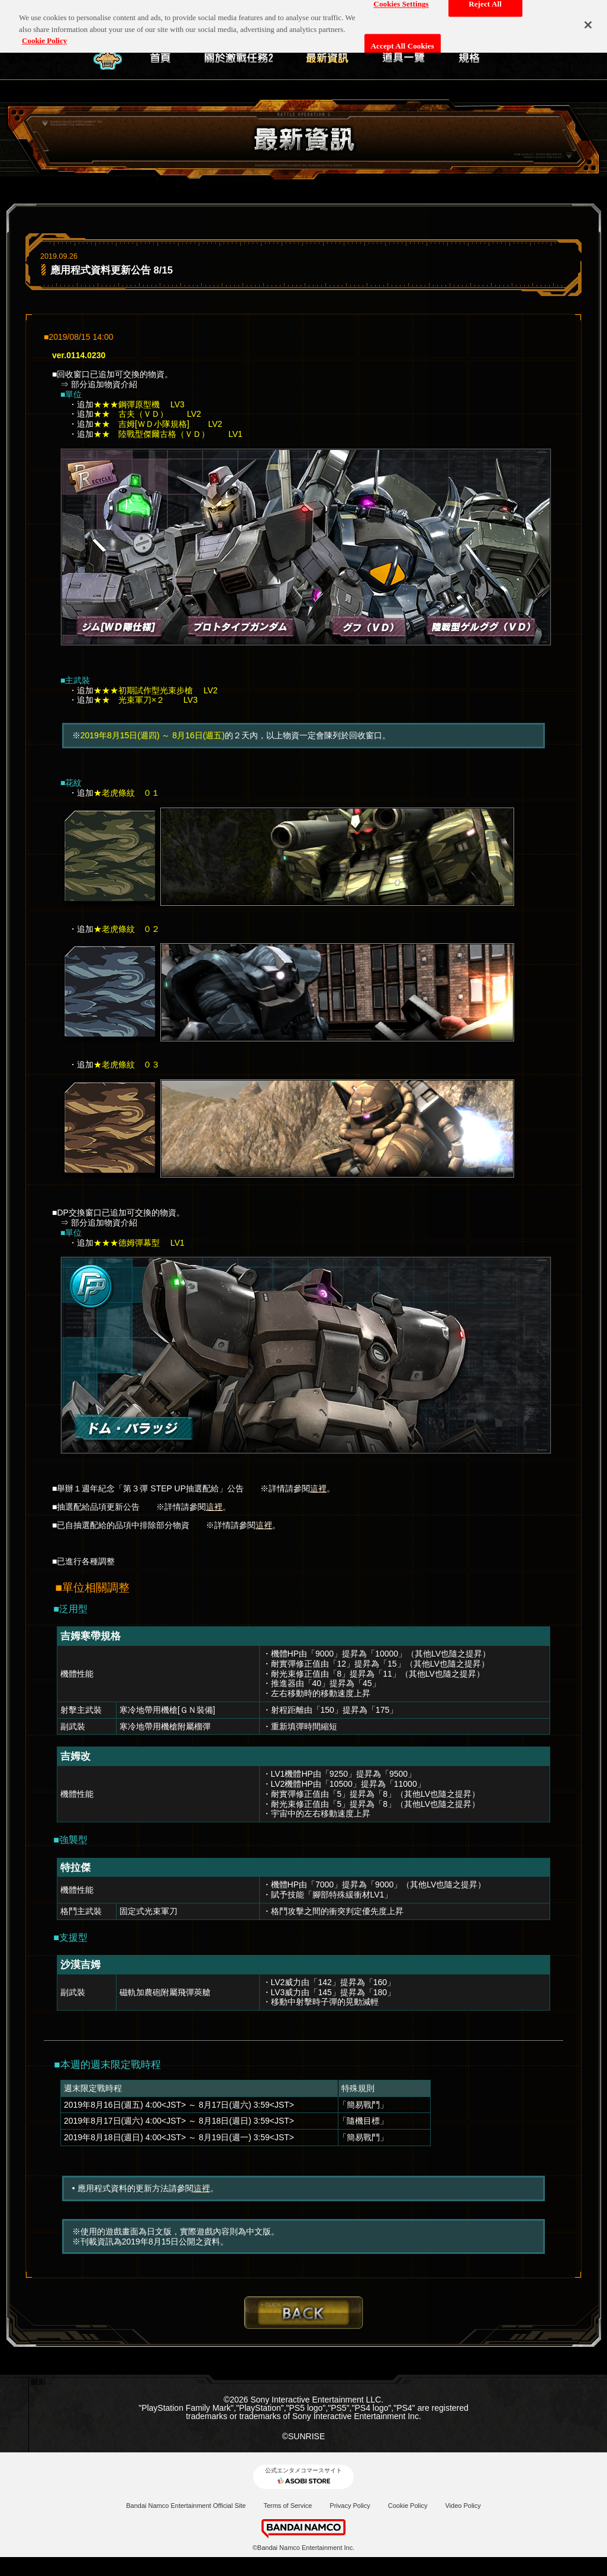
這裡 (318, 1488)
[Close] (588, 21)
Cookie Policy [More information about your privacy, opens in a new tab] (44, 36)
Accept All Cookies (402, 41)
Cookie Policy (408, 2505)
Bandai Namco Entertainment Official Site (186, 2505)
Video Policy (462, 2505)
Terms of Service (287, 2505)
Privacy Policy (350, 2505)
